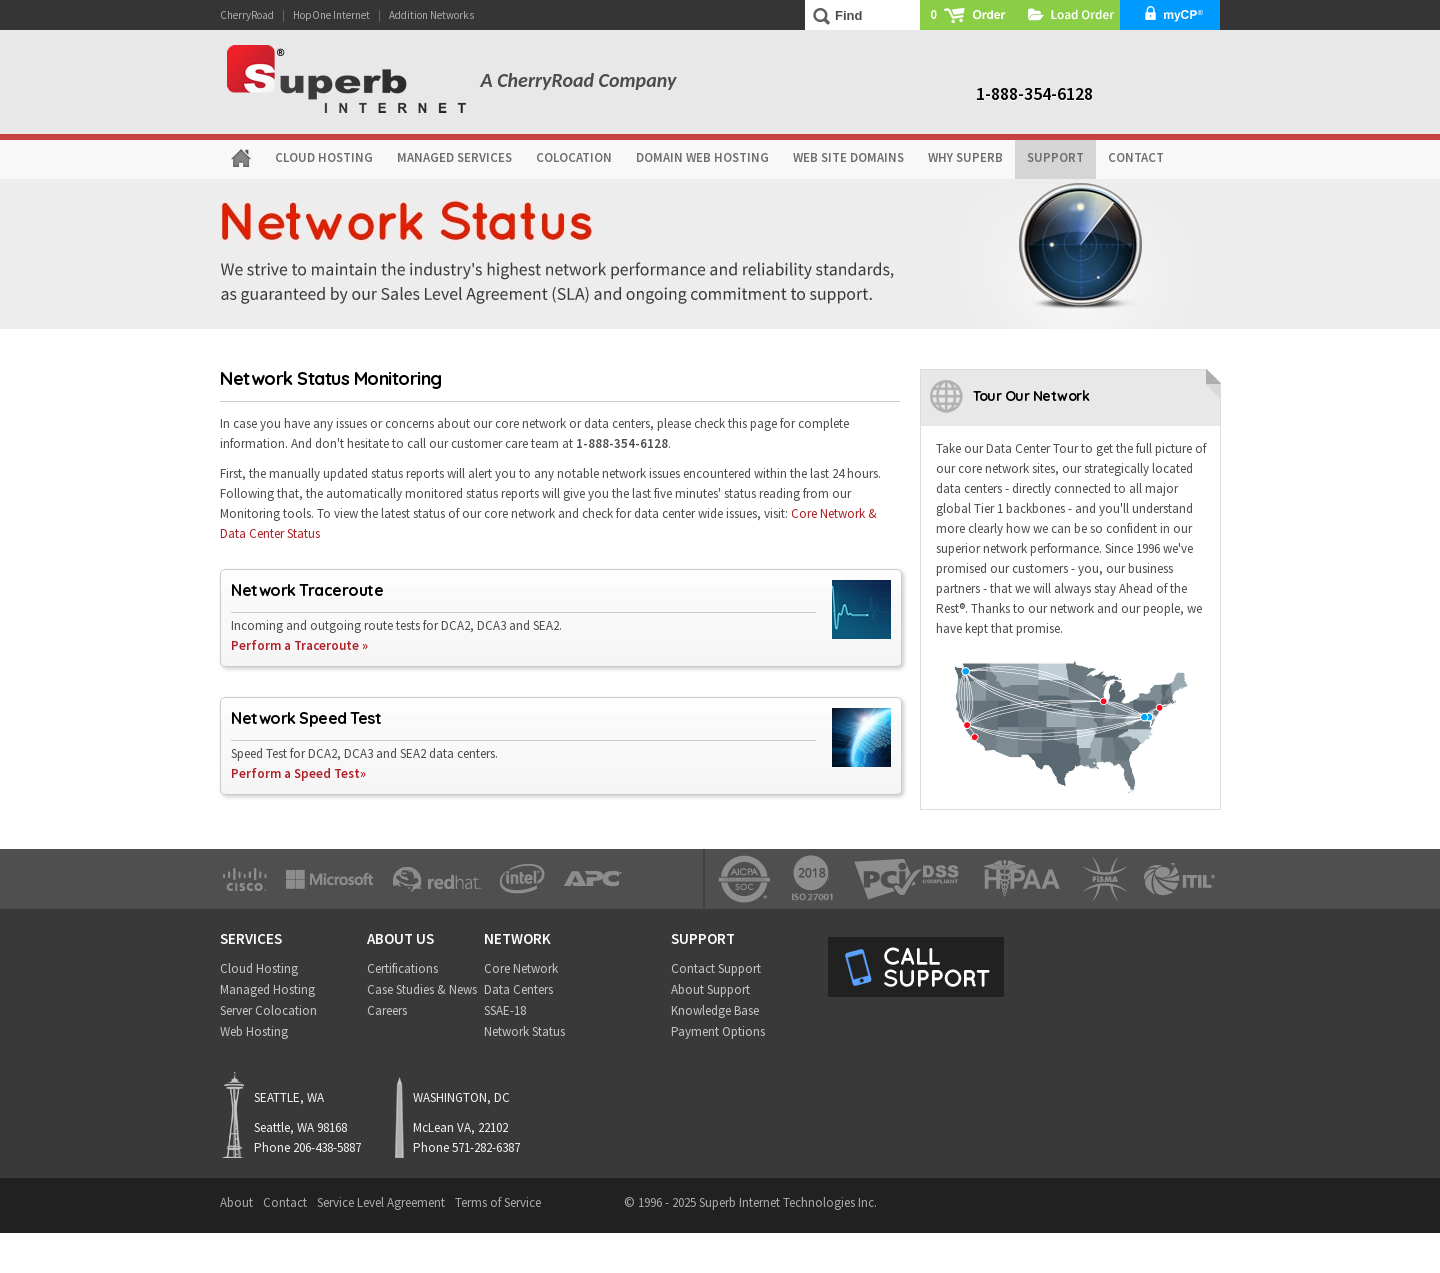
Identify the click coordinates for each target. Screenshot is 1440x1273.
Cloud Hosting (259, 968)
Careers (387, 1010)
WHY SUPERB (965, 157)
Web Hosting (254, 1031)
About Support (710, 989)
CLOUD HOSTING (324, 157)
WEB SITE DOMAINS (848, 157)
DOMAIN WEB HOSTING (702, 157)
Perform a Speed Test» (298, 773)
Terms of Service (498, 1202)
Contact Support (716, 968)
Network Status (524, 1031)
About (236, 1202)
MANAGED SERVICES (454, 157)
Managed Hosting (267, 989)
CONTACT (1136, 157)
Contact (285, 1202)
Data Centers (518, 989)
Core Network (521, 968)
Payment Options (718, 1031)
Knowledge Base (715, 1010)
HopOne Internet (331, 15)
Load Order (1070, 15)
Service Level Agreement (381, 1202)
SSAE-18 (505, 1010)
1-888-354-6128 (1034, 93)
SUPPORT (1055, 157)
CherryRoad (247, 15)
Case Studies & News (422, 989)
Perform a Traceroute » (299, 645)
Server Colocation (268, 1010)
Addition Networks (431, 15)
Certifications (402, 968)
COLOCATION (574, 157)
